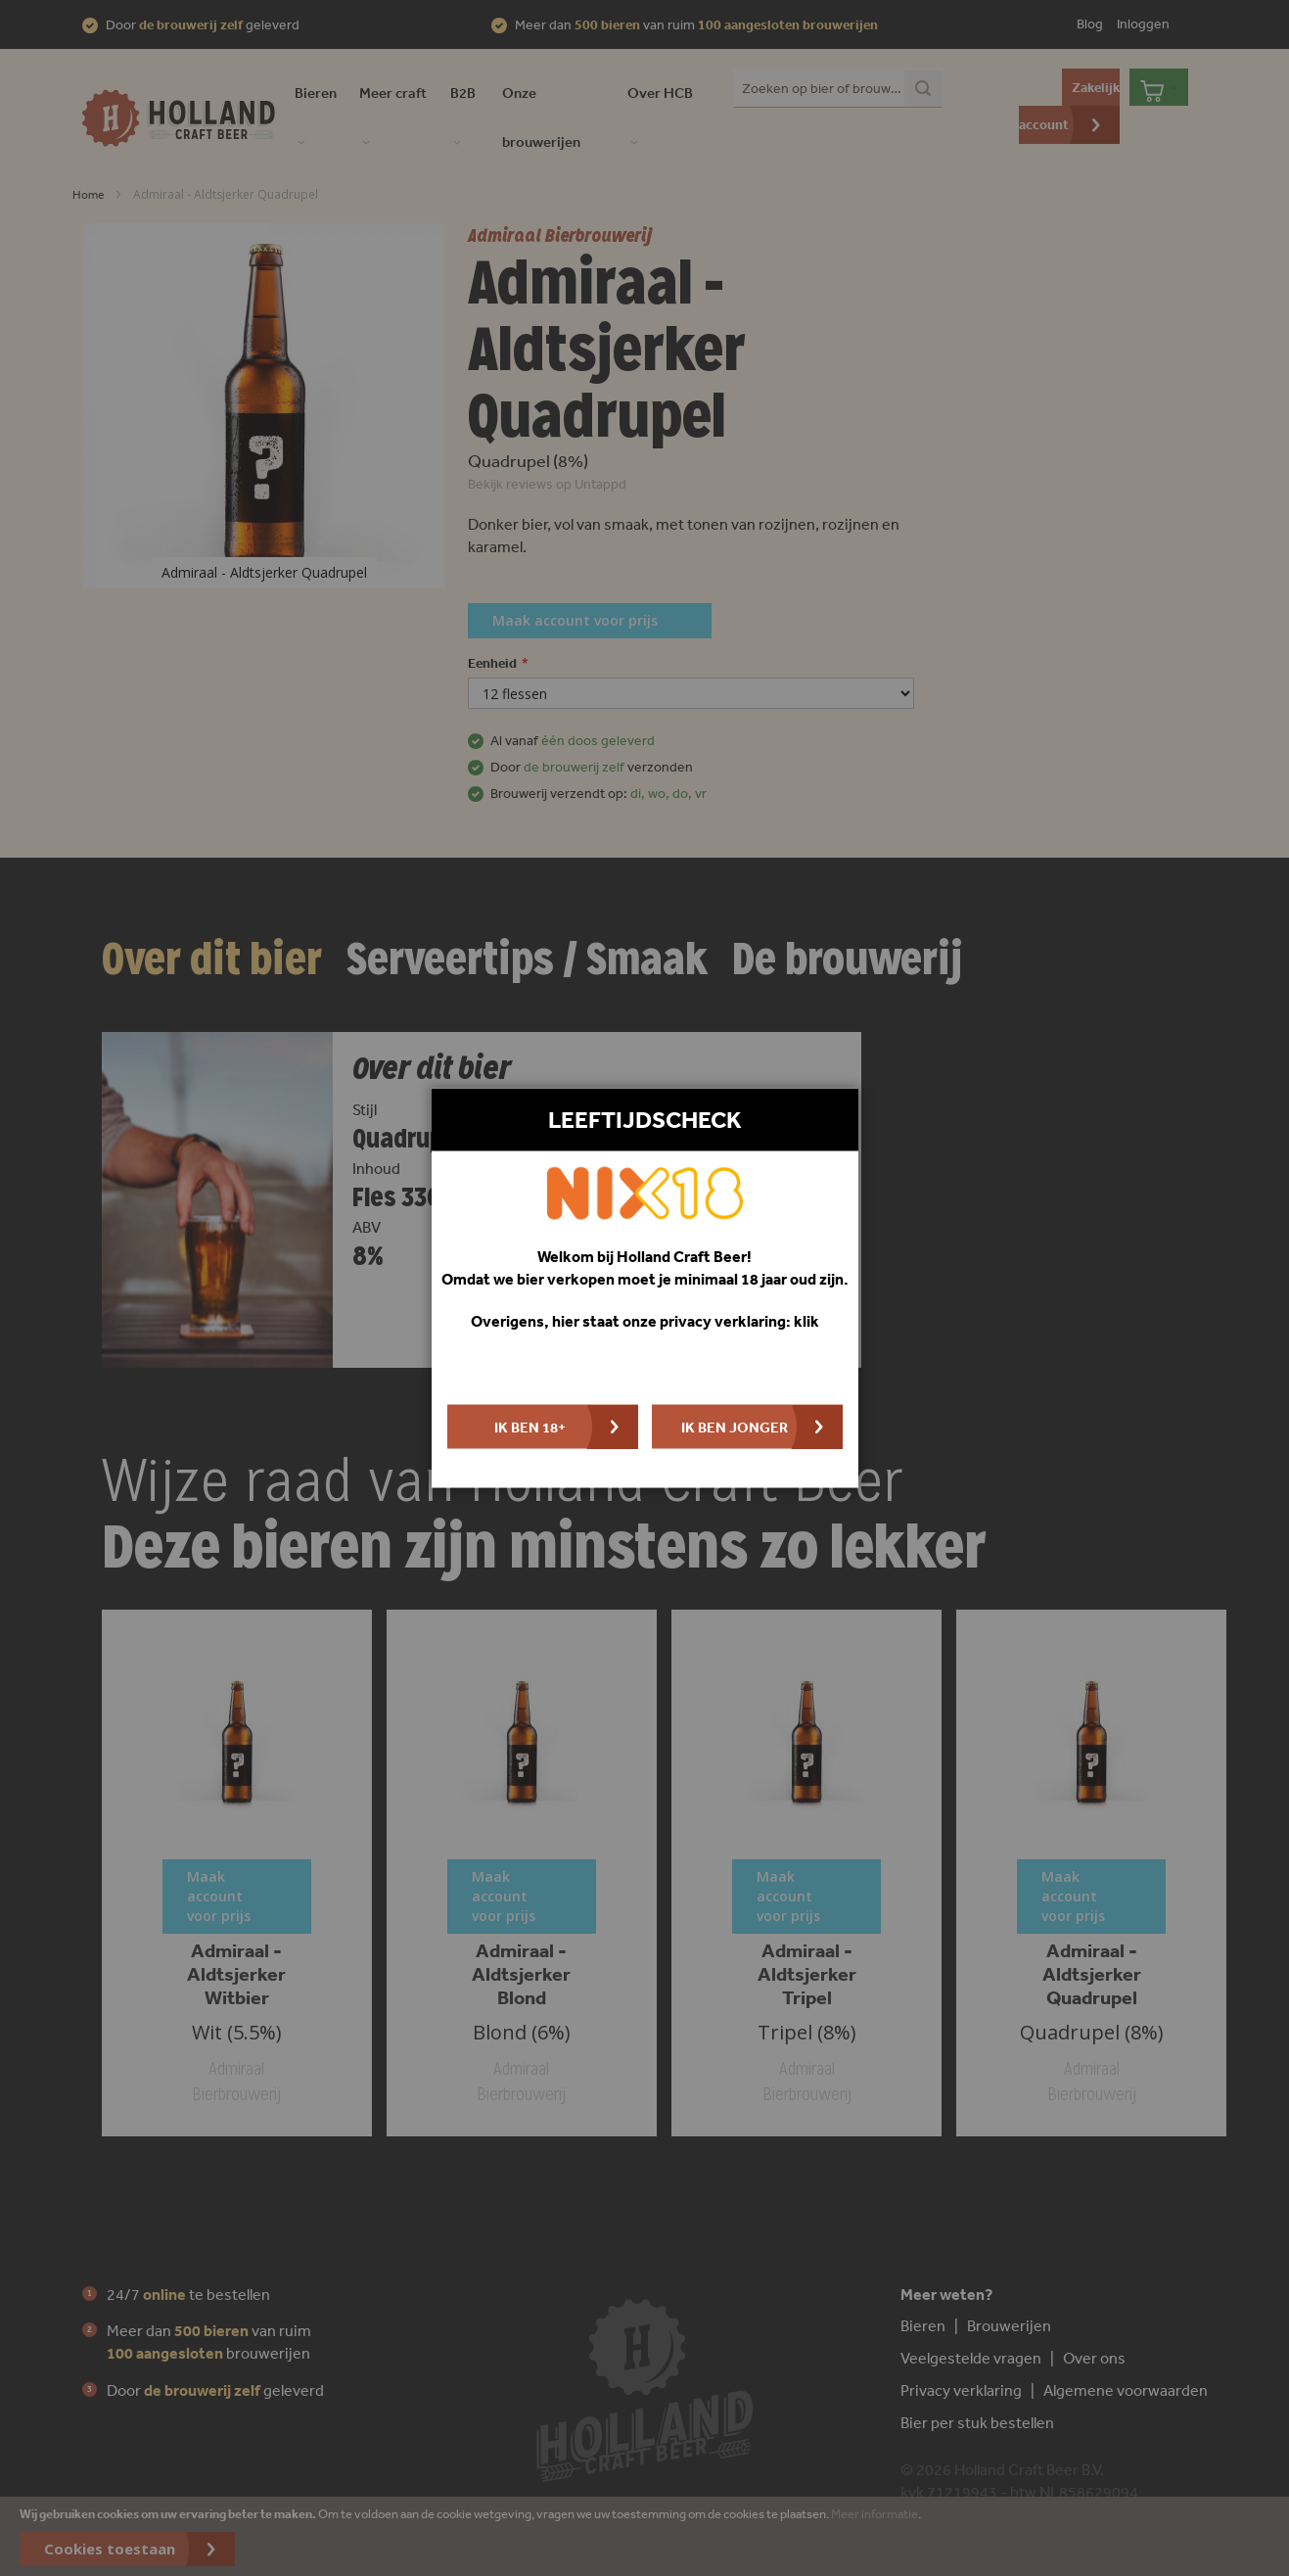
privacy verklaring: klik (739, 1320)
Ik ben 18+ (530, 1427)
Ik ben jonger (734, 1427)
